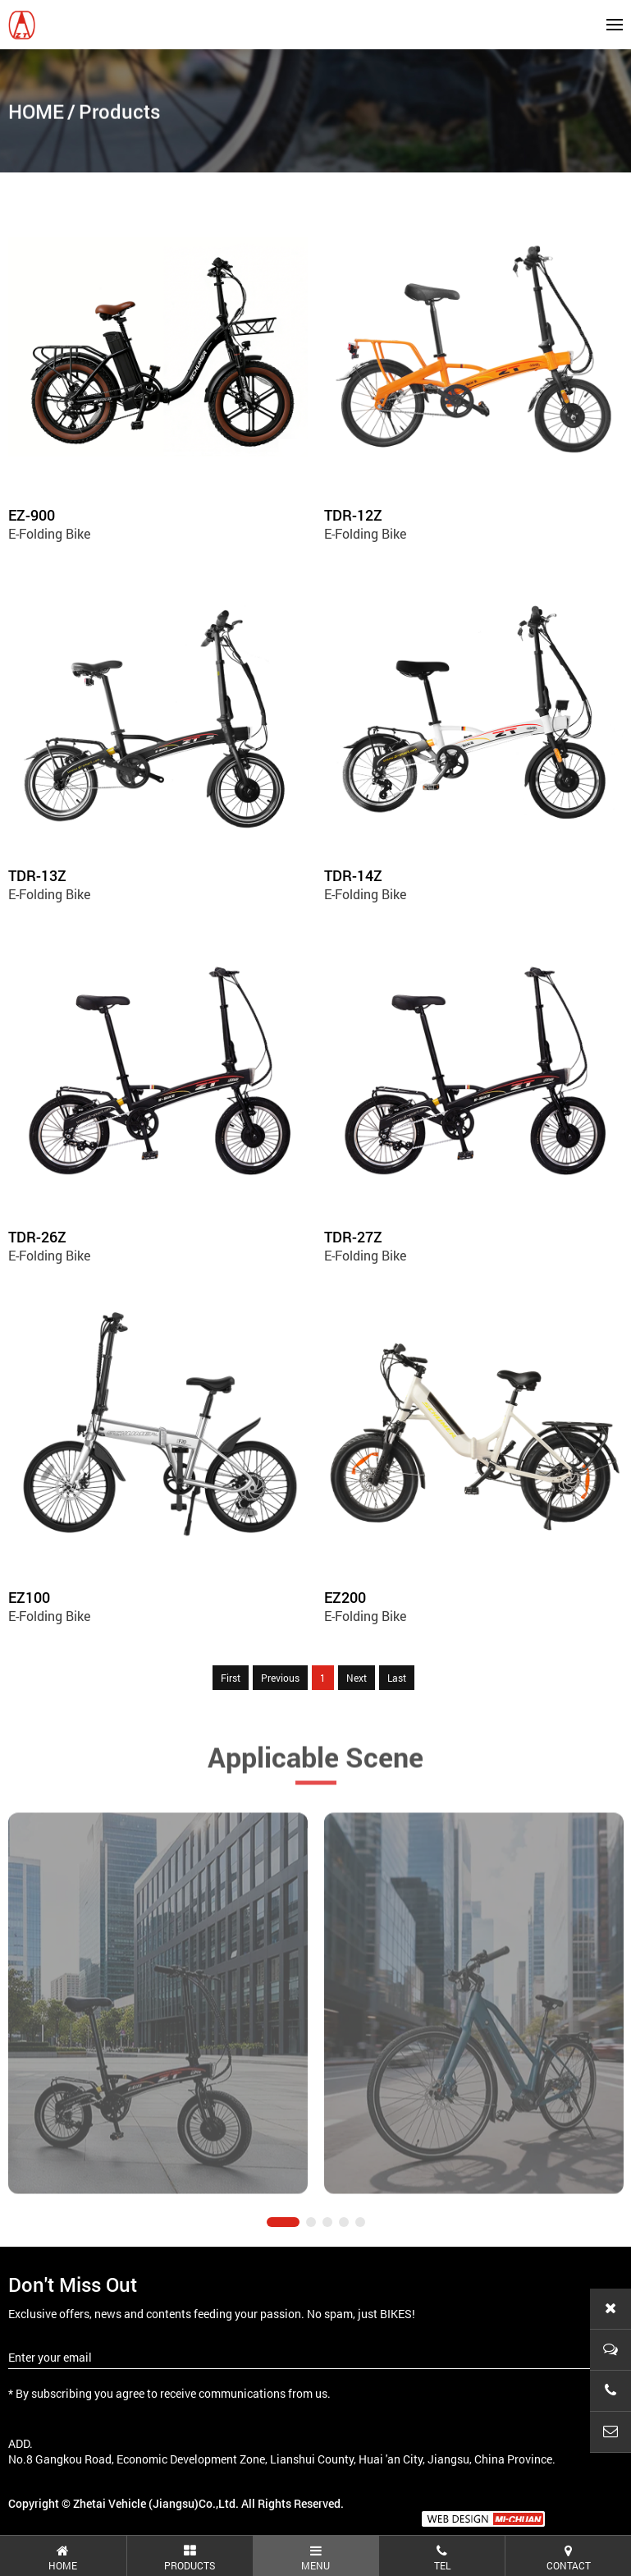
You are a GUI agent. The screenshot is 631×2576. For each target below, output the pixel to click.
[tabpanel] (158, 2043)
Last (396, 1677)
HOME (36, 114)
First (230, 1677)
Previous (280, 1677)
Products (119, 114)
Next (356, 1677)
